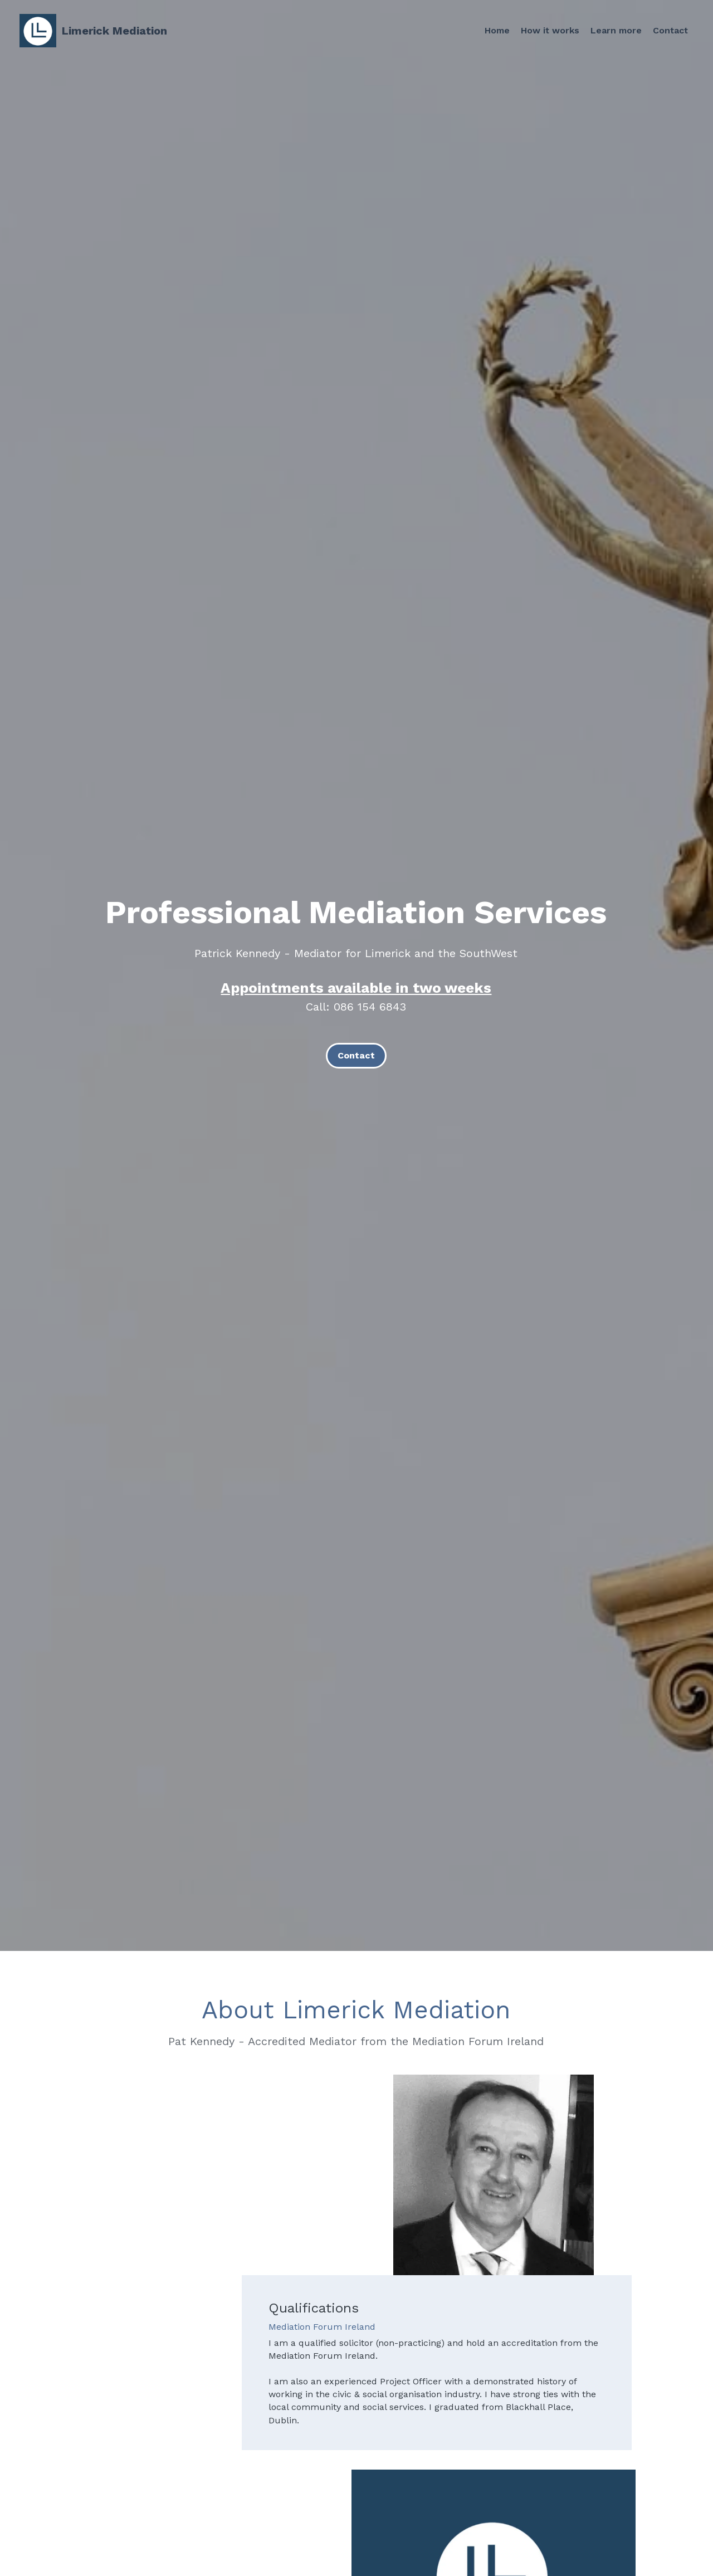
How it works (548, 30)
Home (495, 30)
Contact (670, 30)
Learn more (615, 30)
